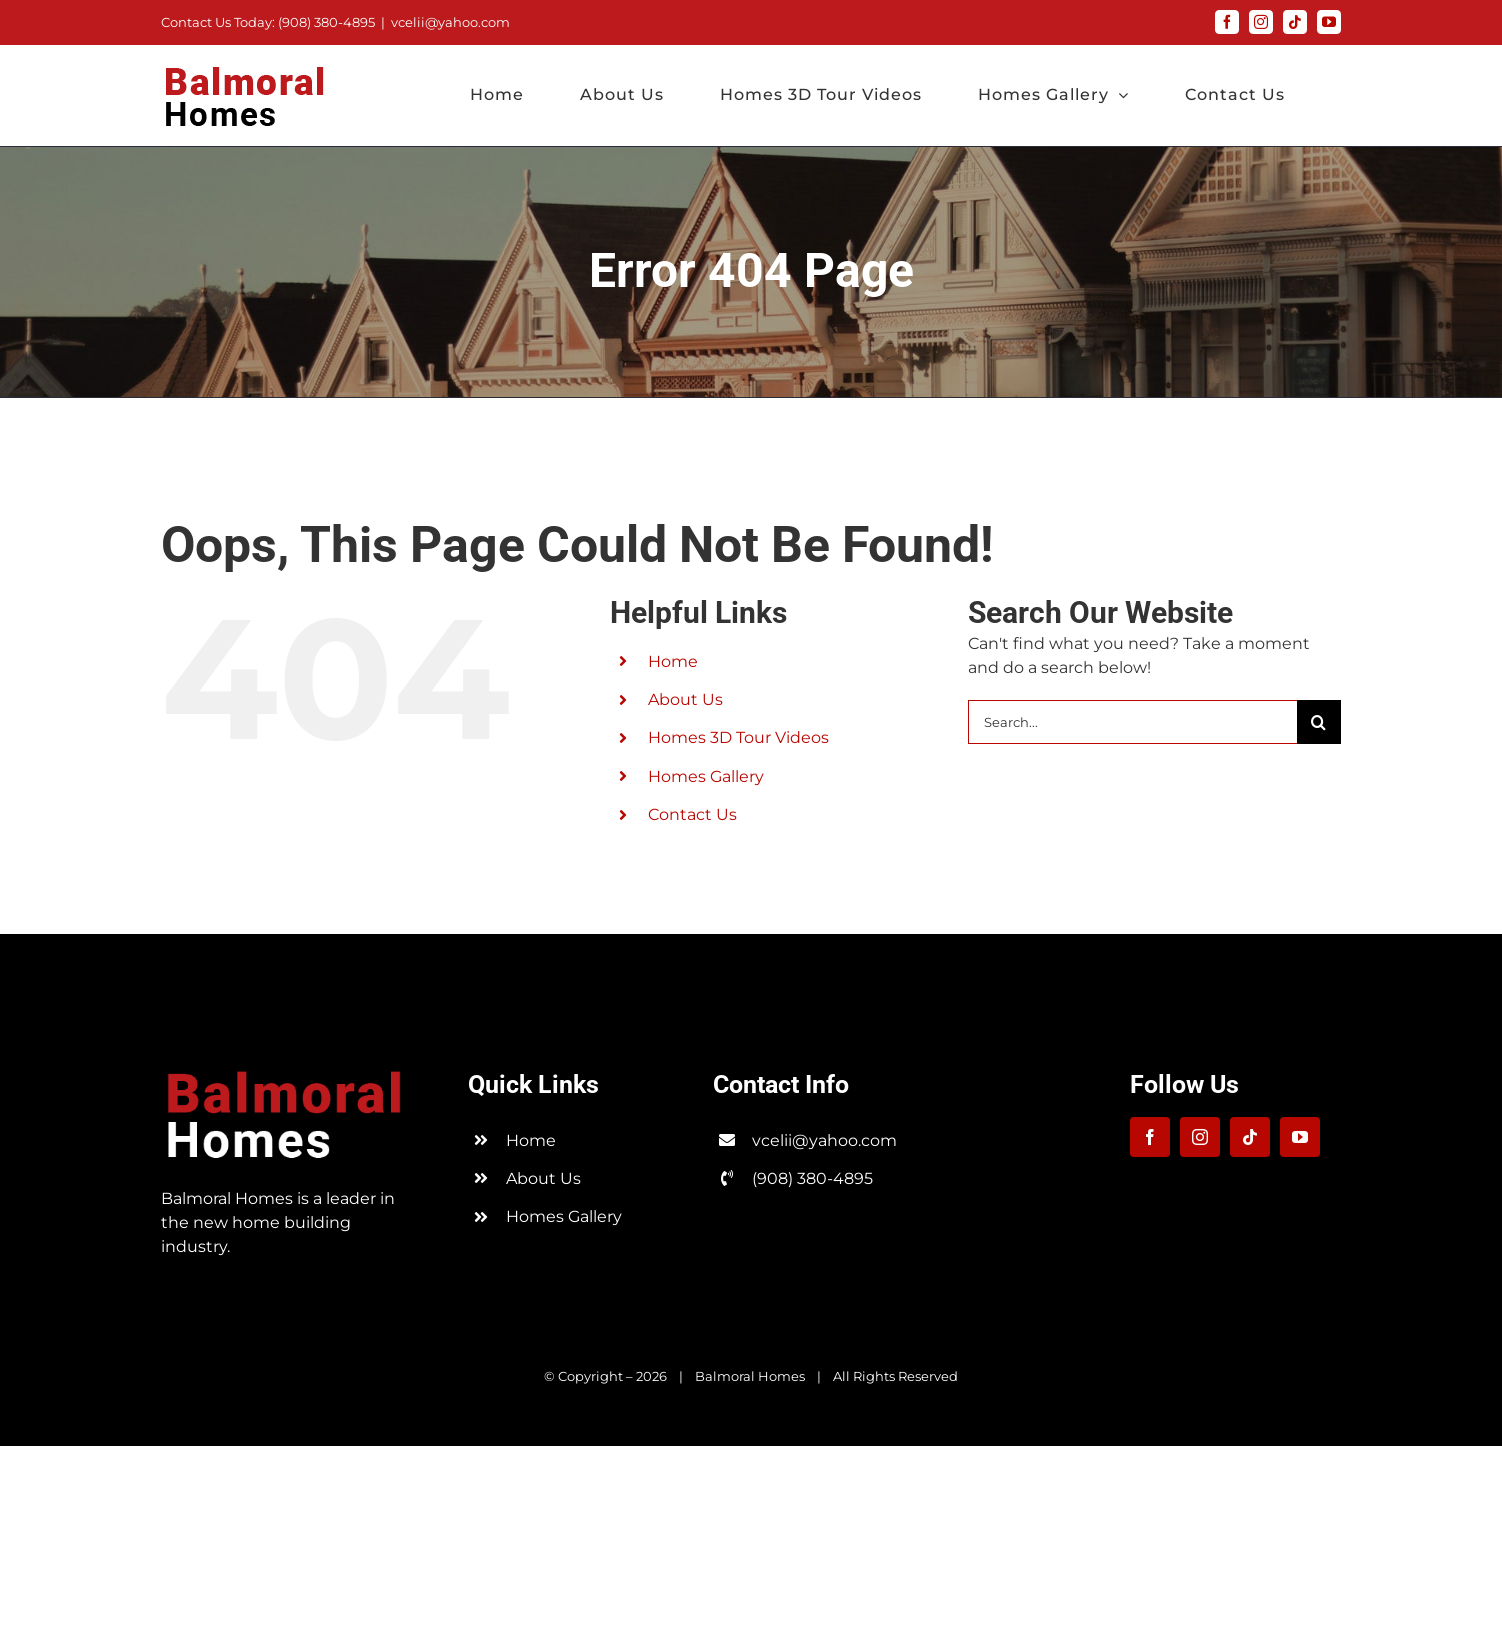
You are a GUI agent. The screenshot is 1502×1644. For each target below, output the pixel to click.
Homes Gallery (706, 776)
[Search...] (1132, 722)
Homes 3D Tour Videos (738, 737)
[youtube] (1300, 1137)
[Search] (1319, 722)
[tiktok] (1250, 1137)
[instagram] (1200, 1137)
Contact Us (692, 814)
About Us (685, 699)
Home (673, 661)
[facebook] (1150, 1137)
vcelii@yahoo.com (450, 22)
